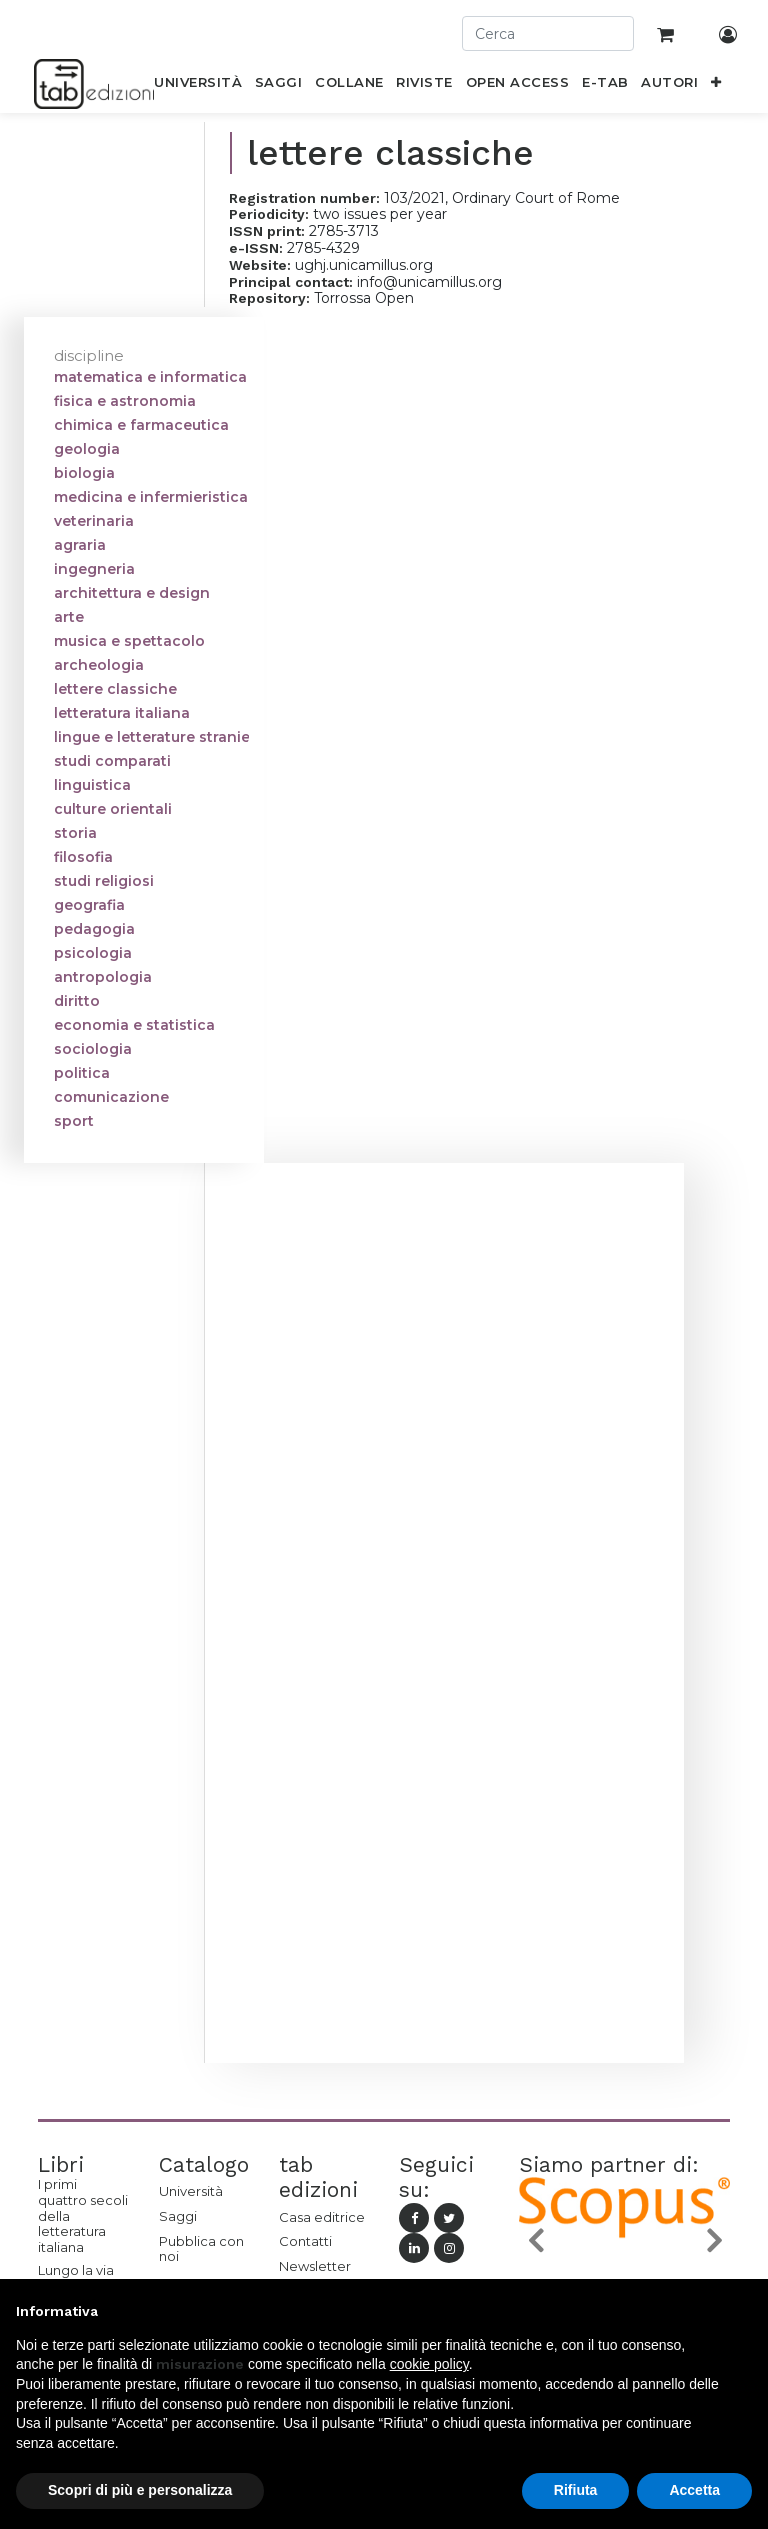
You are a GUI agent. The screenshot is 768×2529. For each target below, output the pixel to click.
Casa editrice (322, 2217)
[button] (716, 86)
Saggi (178, 2216)
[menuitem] (198, 86)
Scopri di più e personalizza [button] (140, 2490)
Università (191, 2191)
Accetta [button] (694, 2490)
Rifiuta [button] (576, 2490)
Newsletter (315, 2266)
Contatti (305, 2241)
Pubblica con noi (201, 2249)
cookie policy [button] (429, 2364)
